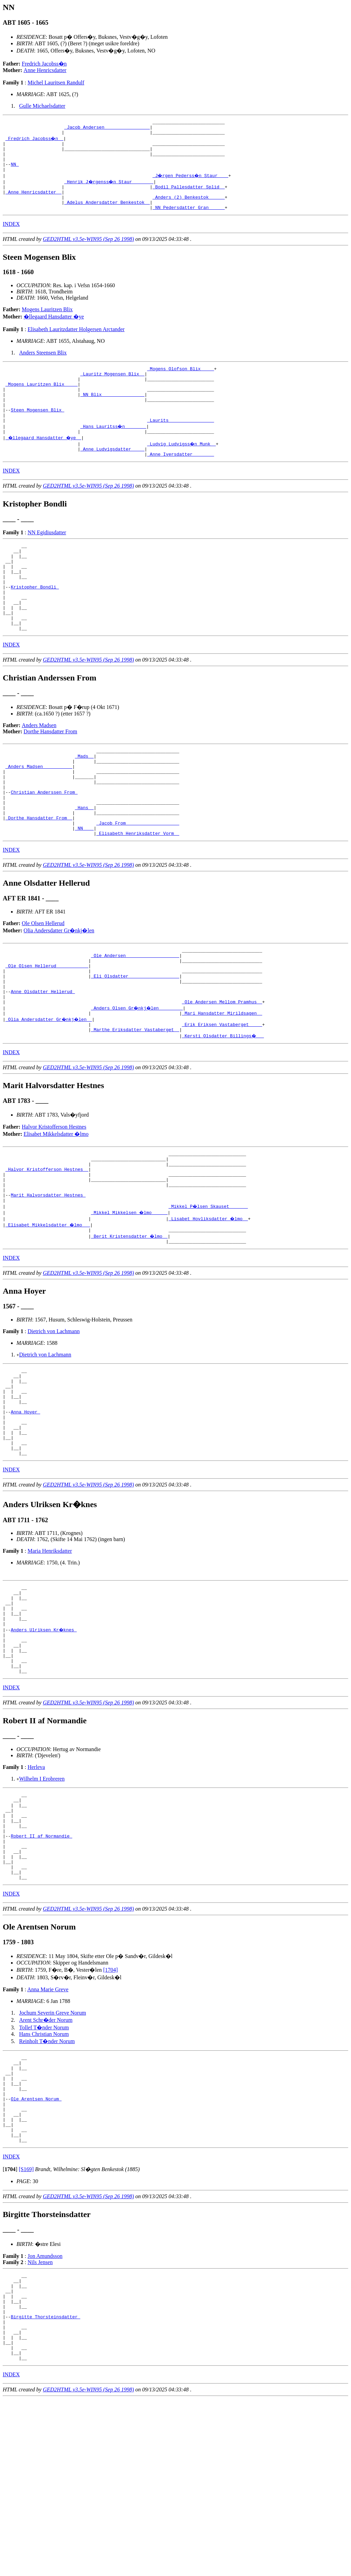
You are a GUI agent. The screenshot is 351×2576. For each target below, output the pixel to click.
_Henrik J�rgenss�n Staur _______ (109, 191)
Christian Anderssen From (44, 847)
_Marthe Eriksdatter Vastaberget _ (135, 1108)
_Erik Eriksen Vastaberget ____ (222, 1101)
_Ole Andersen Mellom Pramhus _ (222, 1077)
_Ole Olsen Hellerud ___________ (46, 1033)
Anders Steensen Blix (43, 367)
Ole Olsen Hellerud (43, 987)
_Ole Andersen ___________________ (135, 1021)
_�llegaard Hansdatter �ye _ (44, 464)
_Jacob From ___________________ (137, 885)
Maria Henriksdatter (49, 1659)
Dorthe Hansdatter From (50, 778)
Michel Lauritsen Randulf (55, 82)
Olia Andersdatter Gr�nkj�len (59, 994)
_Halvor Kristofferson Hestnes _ (46, 1251)
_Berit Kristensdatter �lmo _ (129, 1325)
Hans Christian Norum (44, 2176)
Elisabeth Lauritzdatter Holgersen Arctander (75, 344)
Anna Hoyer (25, 1511)
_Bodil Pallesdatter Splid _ (189, 197)
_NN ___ (84, 891)
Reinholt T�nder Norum (47, 2183)
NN (15, 172)
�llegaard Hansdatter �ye (54, 331)
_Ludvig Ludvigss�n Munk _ (182, 470)
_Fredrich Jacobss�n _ (34, 141)
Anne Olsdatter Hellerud (43, 1064)
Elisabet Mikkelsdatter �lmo (56, 1212)
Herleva (36, 1892)
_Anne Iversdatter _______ (180, 483)
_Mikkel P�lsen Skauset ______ (209, 1295)
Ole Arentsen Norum (36, 2250)
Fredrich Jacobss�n (44, 64)
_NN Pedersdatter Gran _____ (189, 222)
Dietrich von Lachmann (53, 1422)
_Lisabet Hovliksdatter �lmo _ (209, 1307)
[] (10, 2329)
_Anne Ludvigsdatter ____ (112, 477)
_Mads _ (84, 804)
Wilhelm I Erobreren (42, 1903)
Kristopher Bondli (35, 625)
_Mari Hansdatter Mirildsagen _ (222, 1089)
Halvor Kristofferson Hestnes (54, 1205)
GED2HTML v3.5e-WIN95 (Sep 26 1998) (88, 253)
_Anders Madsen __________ (38, 817)
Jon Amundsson (44, 2415)
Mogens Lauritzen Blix (47, 324)
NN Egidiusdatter (46, 561)
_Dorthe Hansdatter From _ (38, 878)
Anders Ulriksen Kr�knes (44, 1746)
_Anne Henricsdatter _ (33, 203)
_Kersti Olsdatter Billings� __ (223, 1114)
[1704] (110, 2112)
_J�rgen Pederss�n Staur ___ (191, 185)
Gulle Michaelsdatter (42, 106)
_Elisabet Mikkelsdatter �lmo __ (48, 1313)
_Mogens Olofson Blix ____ (180, 384)
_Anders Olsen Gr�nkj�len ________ (137, 1083)
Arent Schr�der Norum (46, 2162)
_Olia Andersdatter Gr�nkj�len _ (49, 1095)
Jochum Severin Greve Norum (52, 2155)
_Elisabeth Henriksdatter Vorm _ (137, 897)
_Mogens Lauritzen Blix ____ (41, 402)
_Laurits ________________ (180, 446)
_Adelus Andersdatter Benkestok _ (107, 215)
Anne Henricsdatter (45, 70)
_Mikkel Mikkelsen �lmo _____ (129, 1301)
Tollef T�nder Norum (44, 2169)
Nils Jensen (39, 2422)
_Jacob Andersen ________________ (107, 129)
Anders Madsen (39, 771)
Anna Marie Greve (48, 2131)
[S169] (26, 2329)
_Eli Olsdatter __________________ (135, 1046)
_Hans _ (84, 866)
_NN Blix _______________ (112, 415)
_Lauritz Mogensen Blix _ (112, 390)
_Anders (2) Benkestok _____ (189, 209)
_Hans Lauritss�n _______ (113, 452)
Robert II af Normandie (41, 1970)
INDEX (11, 238)
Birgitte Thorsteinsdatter (45, 2485)
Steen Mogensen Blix (37, 433)
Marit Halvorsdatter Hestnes (48, 1282)
